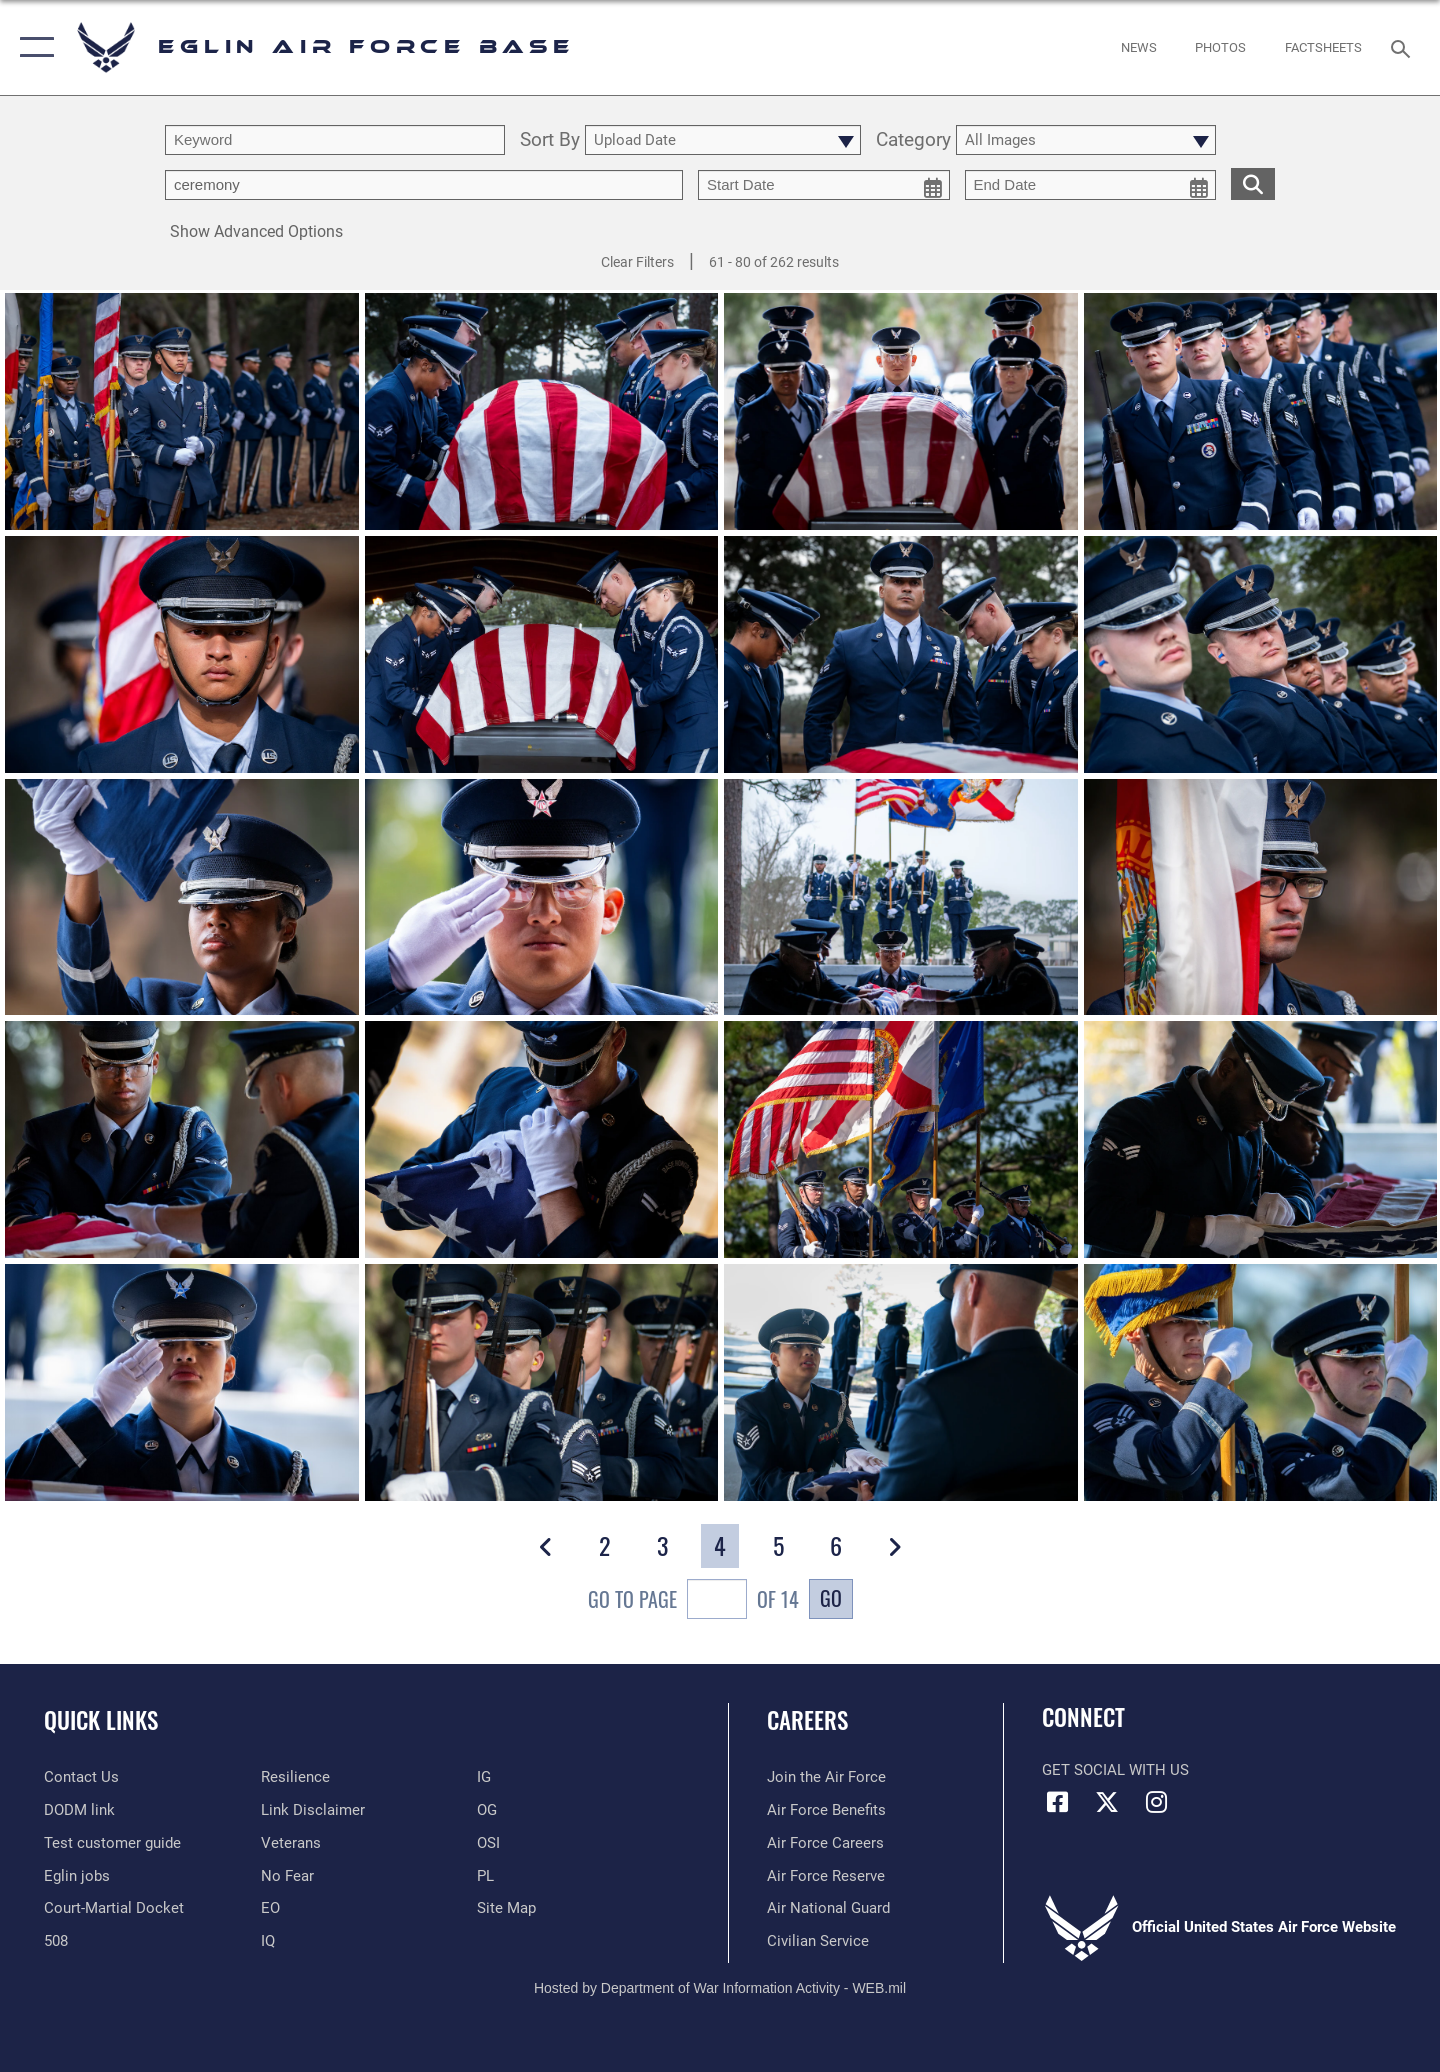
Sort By (550, 140)
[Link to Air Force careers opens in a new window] (825, 1843)
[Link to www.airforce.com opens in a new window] (826, 1777)
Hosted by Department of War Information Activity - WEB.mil (720, 1988)
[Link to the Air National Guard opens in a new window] (828, 1908)
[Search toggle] (1403, 47)
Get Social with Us (1115, 1770)
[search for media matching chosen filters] (1253, 183)
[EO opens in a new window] (287, 1876)
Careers (807, 1720)
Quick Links (101, 1720)
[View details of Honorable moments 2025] (182, 413)
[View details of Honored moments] (182, 1141)
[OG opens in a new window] (487, 1810)
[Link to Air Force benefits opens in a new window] (826, 1810)
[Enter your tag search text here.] (424, 185)
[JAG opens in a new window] (114, 1908)
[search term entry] (335, 140)
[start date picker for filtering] (824, 185)
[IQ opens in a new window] (268, 1941)
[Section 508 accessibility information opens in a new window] (56, 1941)
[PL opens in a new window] (485, 1876)
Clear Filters (637, 262)
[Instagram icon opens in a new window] (1156, 1802)
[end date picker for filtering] (1091, 185)
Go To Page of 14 (693, 1601)
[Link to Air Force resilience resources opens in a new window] (295, 1777)
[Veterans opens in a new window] (291, 1843)
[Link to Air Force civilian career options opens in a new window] (818, 1941)
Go (831, 1598)
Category (913, 140)
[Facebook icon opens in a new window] (1057, 1802)
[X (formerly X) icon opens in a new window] (1107, 1802)
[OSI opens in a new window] (488, 1843)
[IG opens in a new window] (484, 1777)
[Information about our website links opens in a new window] (313, 1810)
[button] (32, 47)
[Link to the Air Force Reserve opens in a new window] (826, 1876)
